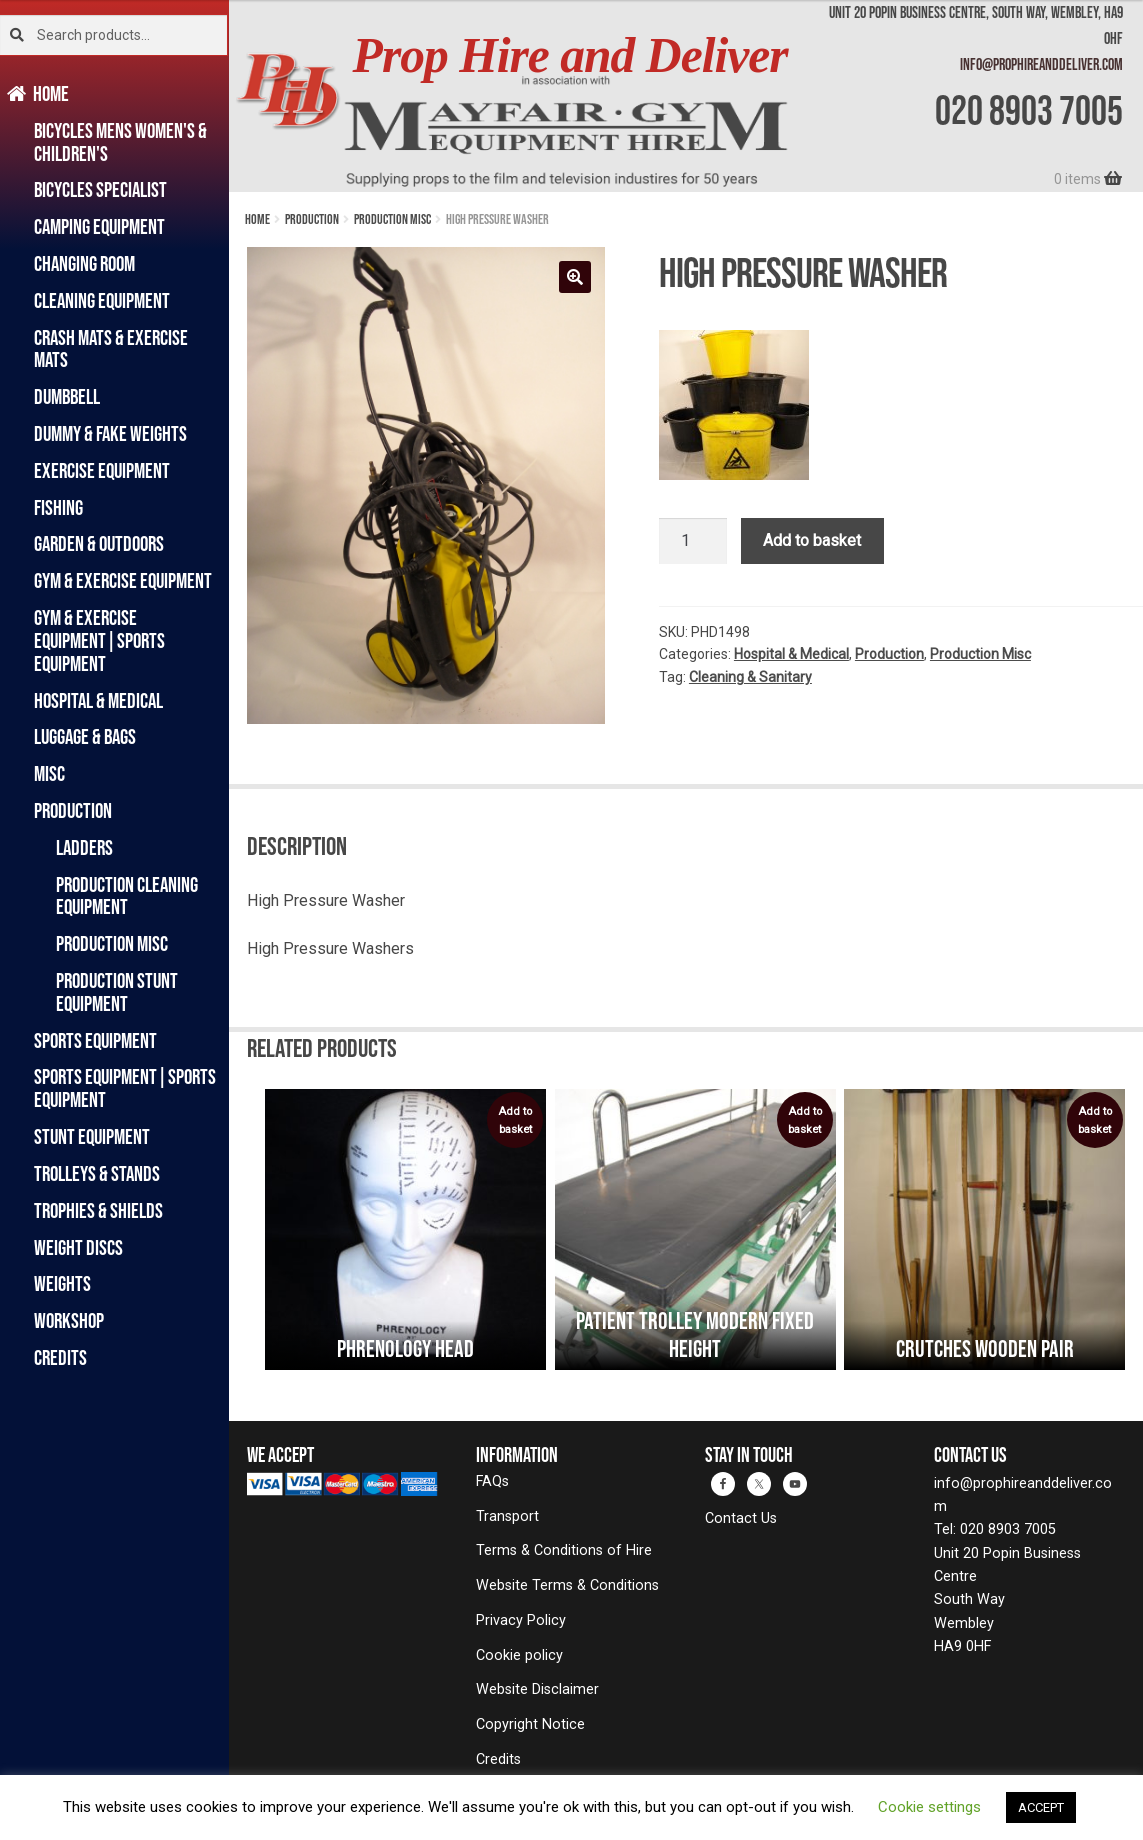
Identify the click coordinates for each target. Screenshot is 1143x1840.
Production (73, 810)
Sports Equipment (95, 1040)
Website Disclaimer (537, 1689)
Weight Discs (78, 1247)
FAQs (492, 1481)
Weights (62, 1283)
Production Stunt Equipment (117, 992)
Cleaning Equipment (102, 300)
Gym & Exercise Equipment (123, 580)
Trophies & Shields (98, 1210)
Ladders (84, 847)
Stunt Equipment (92, 1136)
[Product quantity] (693, 541)
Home (51, 93)
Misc (49, 773)
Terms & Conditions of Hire (564, 1550)
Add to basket (812, 540)
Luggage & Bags (85, 736)
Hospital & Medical (98, 700)
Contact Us (741, 1518)
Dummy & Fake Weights (110, 433)
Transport (507, 1516)
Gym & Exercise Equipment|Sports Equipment (99, 640)
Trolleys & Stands (97, 1173)
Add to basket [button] (515, 1120)
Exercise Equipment (102, 470)
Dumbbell (67, 396)
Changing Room (84, 263)
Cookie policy (519, 1655)
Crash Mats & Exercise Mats (111, 349)
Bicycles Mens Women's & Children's (120, 142)
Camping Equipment (99, 226)
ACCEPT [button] (1041, 1807)
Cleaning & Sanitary (750, 677)
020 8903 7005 (1029, 110)
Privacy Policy (521, 1620)
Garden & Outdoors (99, 543)
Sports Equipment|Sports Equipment (125, 1088)
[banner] (686, 96)
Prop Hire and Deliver (570, 55)
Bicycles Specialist (100, 189)
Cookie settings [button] (929, 1807)
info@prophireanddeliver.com (1041, 64)
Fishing (58, 507)
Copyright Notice (530, 1724)
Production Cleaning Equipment (127, 896)
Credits (60, 1357)
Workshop (69, 1320)
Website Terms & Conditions (567, 1585)
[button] (575, 277)
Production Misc (112, 943)
